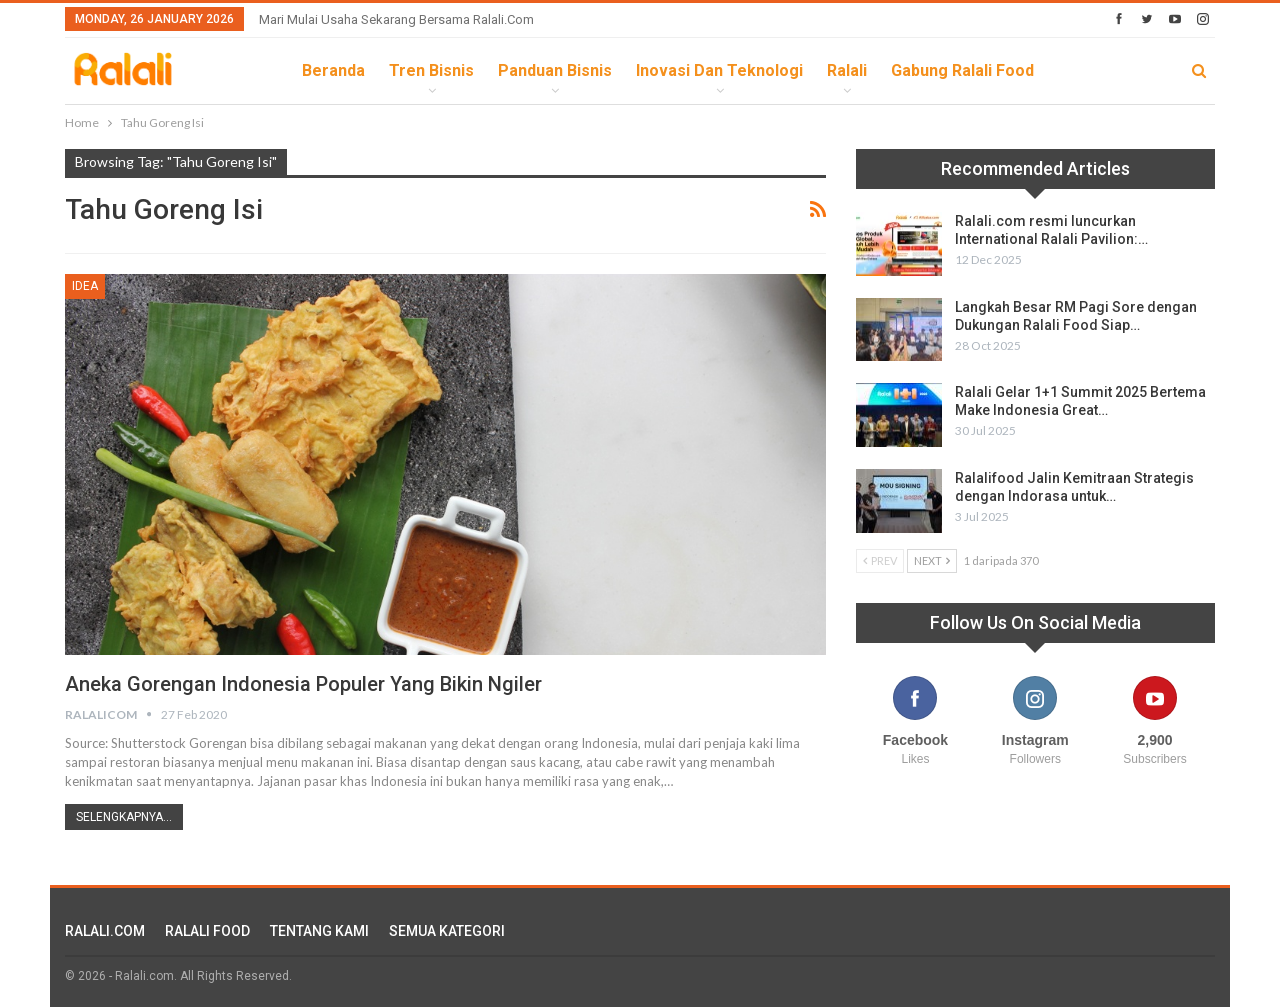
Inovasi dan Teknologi (719, 70)
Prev (880, 560)
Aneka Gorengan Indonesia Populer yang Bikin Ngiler (303, 684)
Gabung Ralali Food (962, 70)
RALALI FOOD (207, 931)
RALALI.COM (105, 931)
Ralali (847, 70)
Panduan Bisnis (555, 70)
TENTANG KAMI (319, 931)
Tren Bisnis (431, 70)
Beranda (333, 70)
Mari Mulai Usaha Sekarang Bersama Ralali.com (396, 19)
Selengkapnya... (124, 817)
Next (932, 560)
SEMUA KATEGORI (447, 931)
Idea (85, 286)
